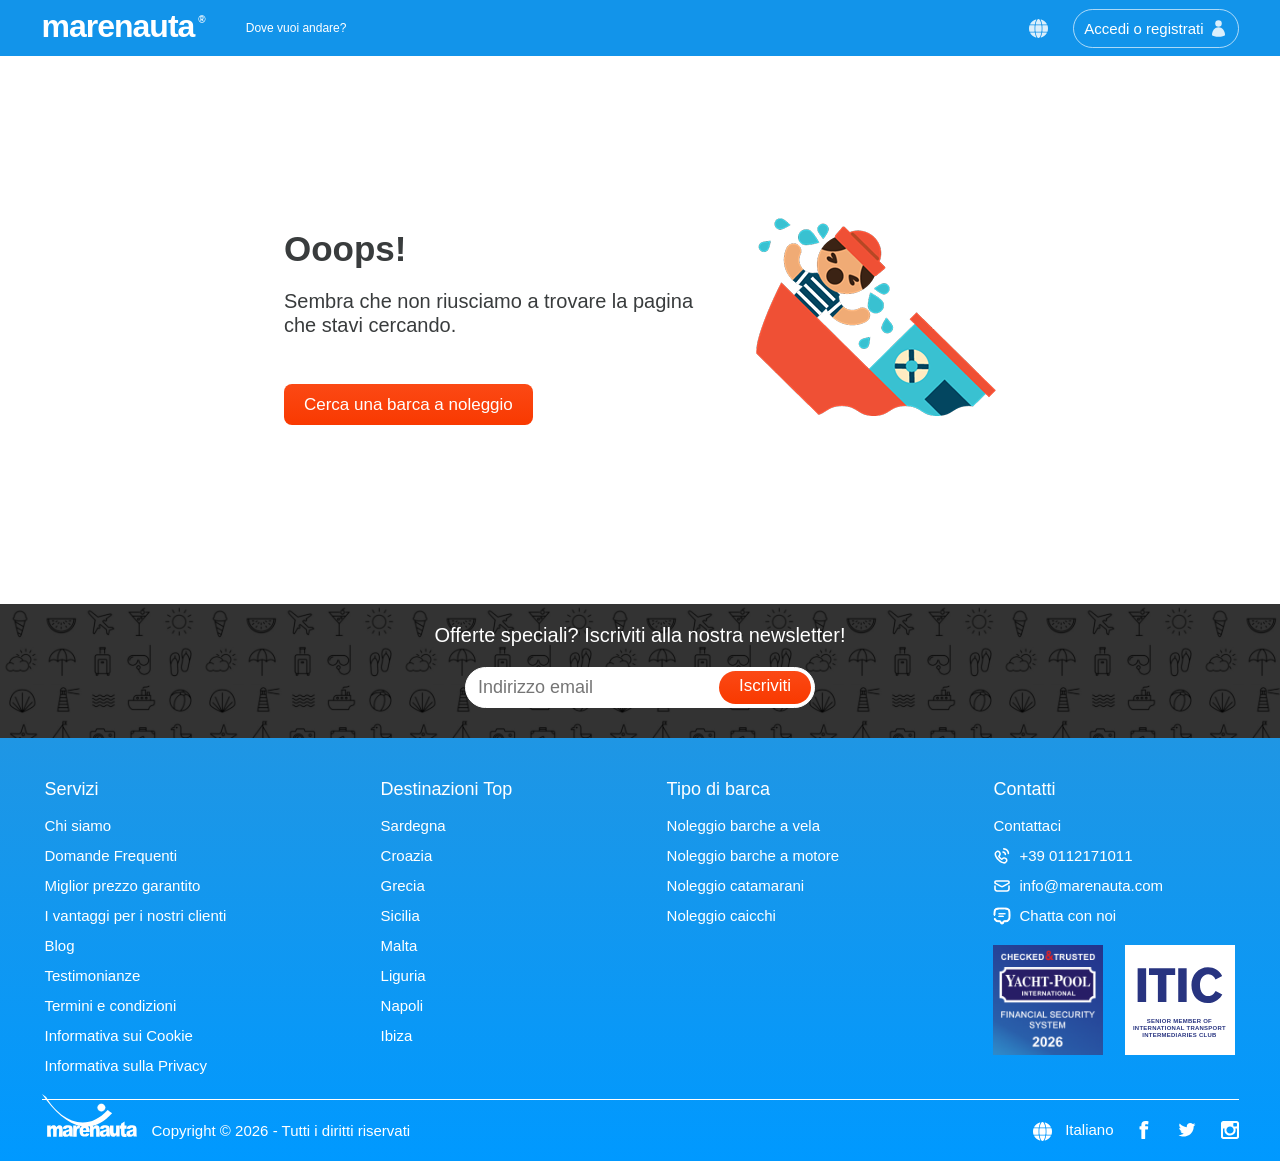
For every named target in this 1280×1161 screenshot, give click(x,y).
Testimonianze (93, 975)
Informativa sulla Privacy (126, 1065)
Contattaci (1027, 825)
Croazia (407, 855)
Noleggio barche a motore (753, 855)
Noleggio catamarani (736, 885)
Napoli (402, 1005)
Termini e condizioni (111, 1005)
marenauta (121, 26)
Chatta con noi (1054, 915)
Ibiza (397, 1035)
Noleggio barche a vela (743, 825)
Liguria (403, 975)
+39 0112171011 (1062, 855)
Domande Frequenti (111, 855)
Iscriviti (765, 685)
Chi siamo (78, 825)
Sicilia (400, 915)
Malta (399, 945)
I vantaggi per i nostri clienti (136, 915)
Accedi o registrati (1155, 28)
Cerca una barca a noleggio (408, 404)
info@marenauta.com (1078, 885)
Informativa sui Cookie (119, 1035)
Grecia (403, 885)
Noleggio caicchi (721, 915)
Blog (60, 945)
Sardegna (413, 825)
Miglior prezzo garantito (123, 885)
